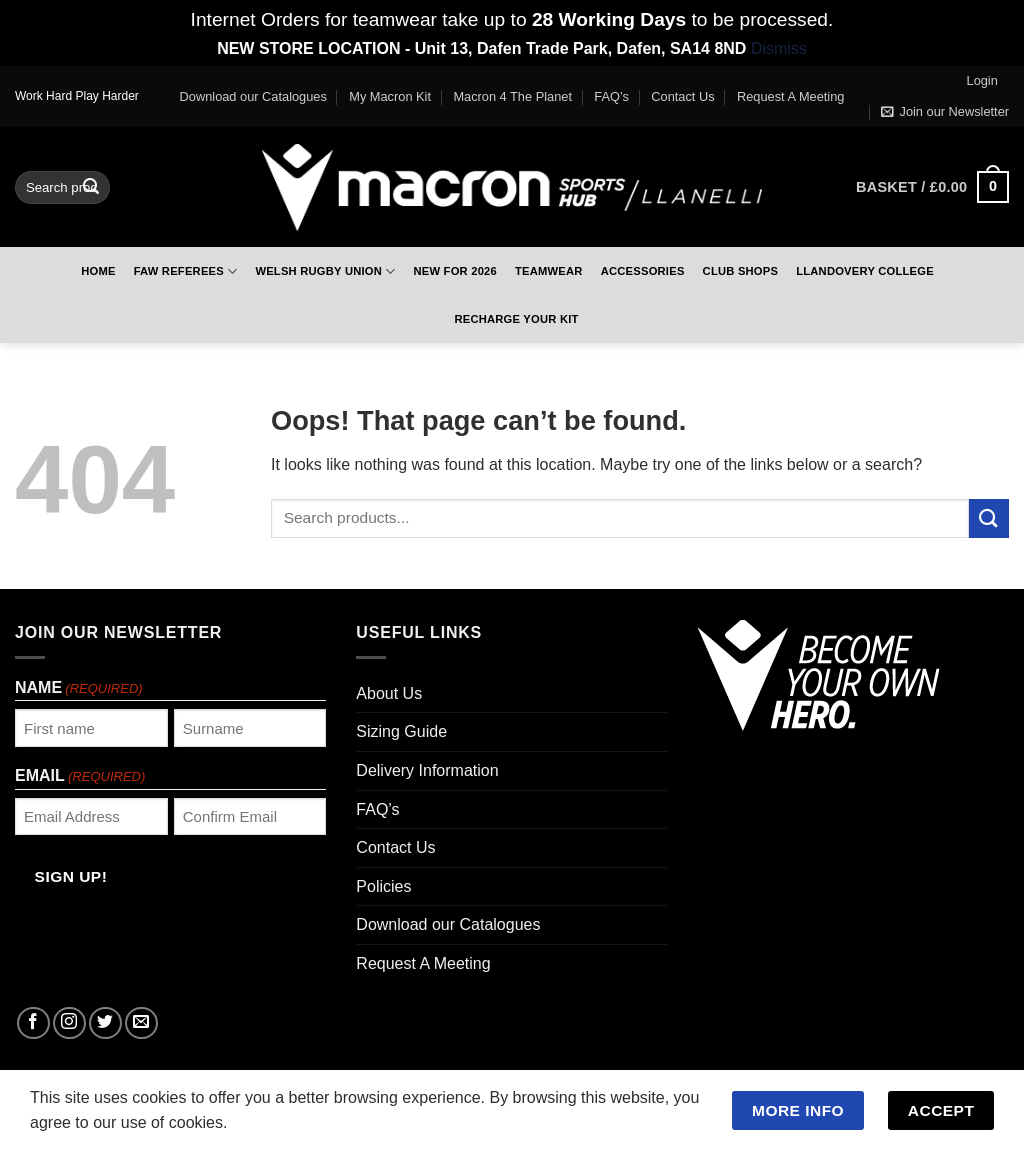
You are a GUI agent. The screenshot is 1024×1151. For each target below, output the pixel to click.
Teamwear (549, 271)
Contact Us (682, 96)
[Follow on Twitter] (105, 1023)
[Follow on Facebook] (33, 1023)
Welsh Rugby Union (325, 271)
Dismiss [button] (779, 48)
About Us (389, 693)
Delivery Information (427, 770)
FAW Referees (186, 271)
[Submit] (91, 187)
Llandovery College (865, 271)
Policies (383, 886)
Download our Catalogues (253, 96)
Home (98, 271)
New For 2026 (455, 271)
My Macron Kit (390, 96)
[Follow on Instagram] (69, 1023)
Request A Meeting (790, 96)
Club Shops (741, 271)
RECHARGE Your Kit (516, 319)
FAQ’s (611, 96)
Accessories (643, 271)
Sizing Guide (401, 731)
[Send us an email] (141, 1023)
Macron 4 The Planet (512, 96)
